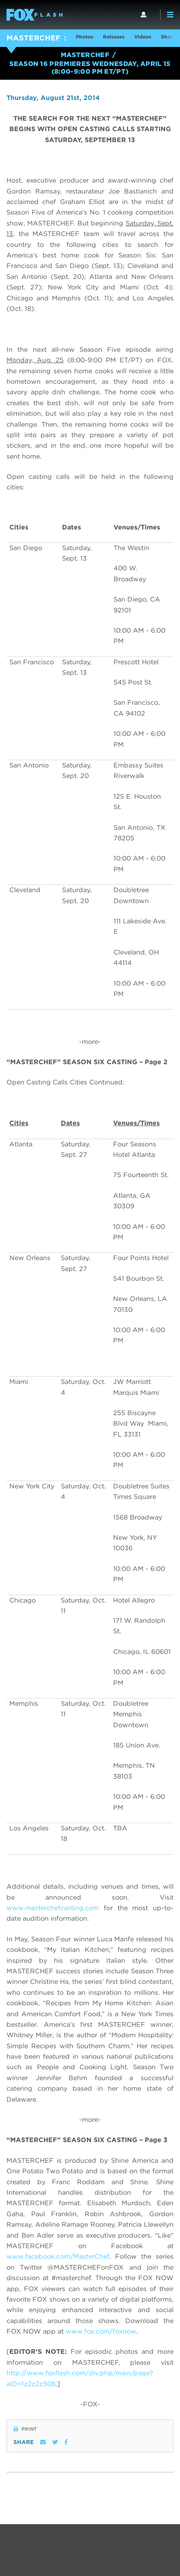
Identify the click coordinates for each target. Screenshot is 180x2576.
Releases (113, 37)
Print (25, 2429)
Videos (142, 37)
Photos (84, 37)
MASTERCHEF (33, 38)
